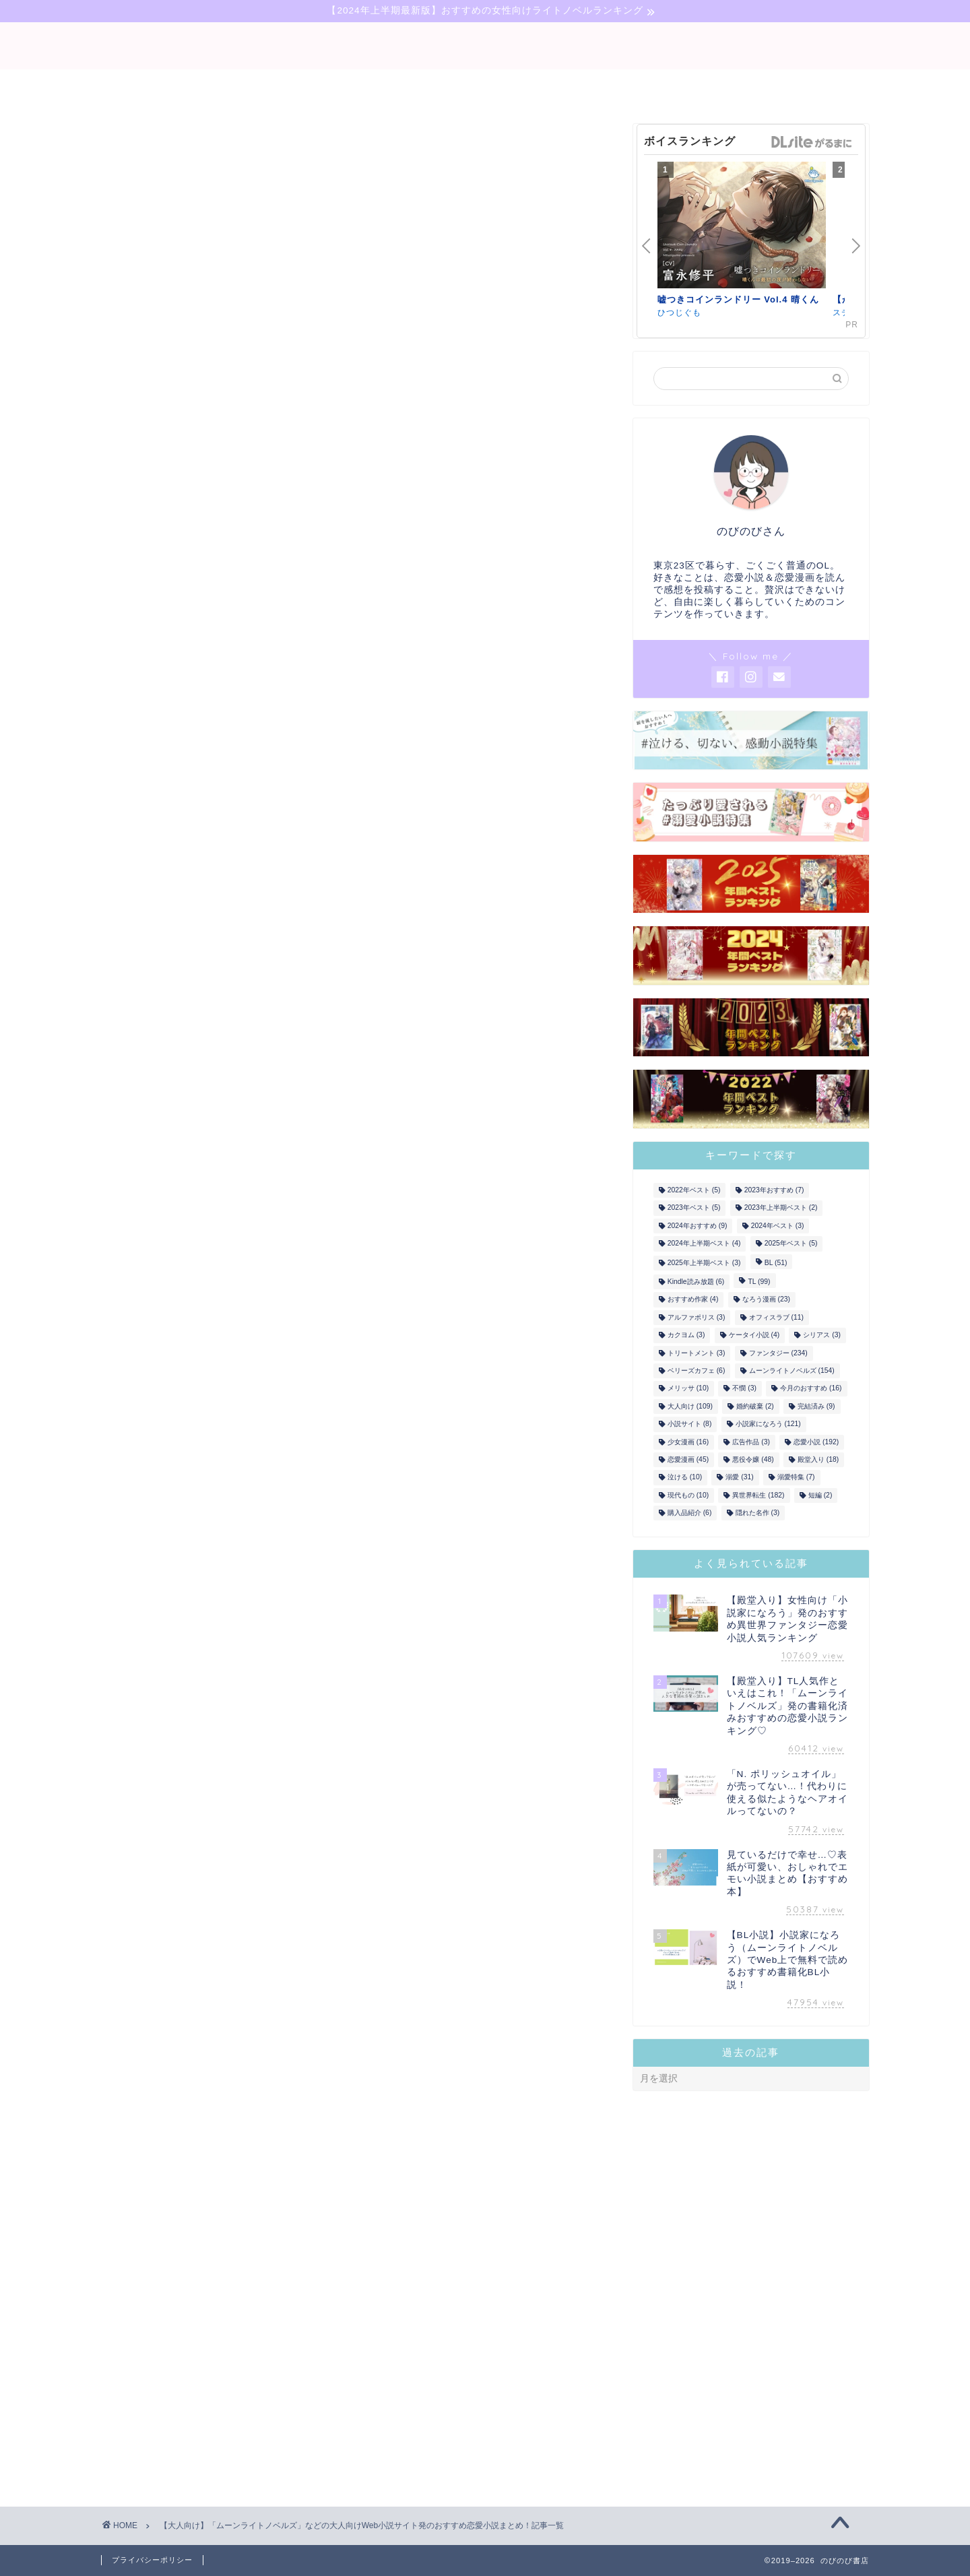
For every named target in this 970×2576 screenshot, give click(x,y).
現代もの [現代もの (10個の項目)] (688, 1495)
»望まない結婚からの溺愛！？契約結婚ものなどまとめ (378, 1859)
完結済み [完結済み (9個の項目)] (816, 1406)
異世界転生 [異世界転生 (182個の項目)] (758, 1495)
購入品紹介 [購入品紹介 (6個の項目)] (690, 1512)
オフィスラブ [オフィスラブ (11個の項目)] (776, 1317)
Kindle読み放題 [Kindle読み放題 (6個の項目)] (696, 1281)
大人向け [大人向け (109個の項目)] (690, 1406)
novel (319, 85)
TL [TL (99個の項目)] (759, 1281)
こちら (383, 1424)
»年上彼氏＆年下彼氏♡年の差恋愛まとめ (350, 1827)
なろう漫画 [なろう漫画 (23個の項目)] (766, 1299)
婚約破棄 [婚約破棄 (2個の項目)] (755, 1406)
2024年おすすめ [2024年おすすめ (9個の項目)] (698, 1225)
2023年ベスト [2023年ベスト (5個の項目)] (694, 1208)
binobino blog (485, 46)
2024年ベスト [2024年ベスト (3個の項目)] (777, 1225)
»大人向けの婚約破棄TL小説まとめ (337, 1794)
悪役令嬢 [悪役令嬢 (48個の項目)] (752, 1459)
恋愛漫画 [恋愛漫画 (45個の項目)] (688, 1459)
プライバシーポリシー (152, 2560)
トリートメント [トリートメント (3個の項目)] (696, 1353)
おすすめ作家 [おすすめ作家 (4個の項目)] (693, 1299)
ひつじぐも (147, 699)
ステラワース (225, 699)
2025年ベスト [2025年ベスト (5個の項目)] (791, 1244)
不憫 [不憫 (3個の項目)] (744, 1388)
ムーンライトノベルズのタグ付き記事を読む (354, 2157)
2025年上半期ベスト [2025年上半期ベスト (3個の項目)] (704, 1262)
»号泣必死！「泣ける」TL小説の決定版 (346, 1896)
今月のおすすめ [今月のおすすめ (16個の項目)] (810, 1388)
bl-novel (393, 85)
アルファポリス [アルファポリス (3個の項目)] (696, 1317)
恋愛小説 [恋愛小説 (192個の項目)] (816, 1442)
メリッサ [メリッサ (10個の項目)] (688, 1388)
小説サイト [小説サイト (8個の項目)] (690, 1424)
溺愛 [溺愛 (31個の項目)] (739, 1477)
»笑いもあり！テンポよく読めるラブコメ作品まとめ (374, 1961)
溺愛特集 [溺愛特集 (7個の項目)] (796, 1477)
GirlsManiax (548, 590)
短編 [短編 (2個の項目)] (820, 1495)
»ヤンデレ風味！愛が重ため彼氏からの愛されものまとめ (383, 1928)
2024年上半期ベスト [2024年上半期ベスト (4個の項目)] (704, 1244)
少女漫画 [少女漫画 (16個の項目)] (688, 1442)
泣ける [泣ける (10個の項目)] (685, 1477)
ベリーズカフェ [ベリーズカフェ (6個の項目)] (696, 1370)
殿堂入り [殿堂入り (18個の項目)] (818, 1459)
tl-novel (576, 85)
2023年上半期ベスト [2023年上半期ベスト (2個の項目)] (781, 1208)
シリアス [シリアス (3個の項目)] (822, 1335)
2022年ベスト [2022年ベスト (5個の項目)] (694, 1190)
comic (649, 85)
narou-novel (485, 85)
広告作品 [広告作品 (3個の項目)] (751, 1442)
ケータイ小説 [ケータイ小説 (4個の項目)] (754, 1335)
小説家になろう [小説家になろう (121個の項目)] (768, 1424)
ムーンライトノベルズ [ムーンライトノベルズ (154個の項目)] (792, 1370)
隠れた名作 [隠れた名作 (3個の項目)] (758, 1512)
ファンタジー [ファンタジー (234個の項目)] (778, 1353)
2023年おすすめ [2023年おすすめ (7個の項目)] (774, 1190)
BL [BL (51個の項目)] (776, 1262)
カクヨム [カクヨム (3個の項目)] (686, 1335)
